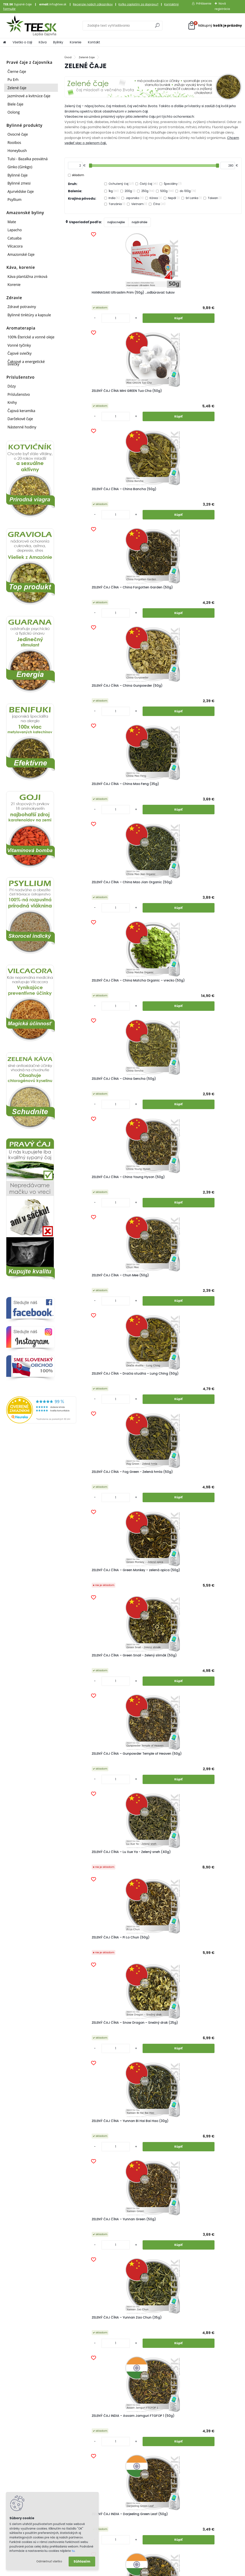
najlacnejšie (116, 222)
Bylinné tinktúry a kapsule (29, 314)
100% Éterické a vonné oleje (30, 336)
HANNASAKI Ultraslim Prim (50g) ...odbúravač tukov (90, 294)
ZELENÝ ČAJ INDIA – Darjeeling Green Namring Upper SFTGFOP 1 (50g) (94, 1086)
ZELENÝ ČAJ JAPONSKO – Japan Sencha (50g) (206, 1386)
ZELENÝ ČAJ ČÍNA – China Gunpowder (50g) (148, 393)
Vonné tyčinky (19, 345)
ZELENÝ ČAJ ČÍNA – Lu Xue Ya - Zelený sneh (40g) (152, 794)
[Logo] (31, 25)
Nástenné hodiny (21, 426)
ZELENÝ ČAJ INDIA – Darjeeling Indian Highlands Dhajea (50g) (151, 1091)
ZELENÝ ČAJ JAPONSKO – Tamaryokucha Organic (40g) (93, 1489)
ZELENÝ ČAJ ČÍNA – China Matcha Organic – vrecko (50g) (148, 493)
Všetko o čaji (22, 42)
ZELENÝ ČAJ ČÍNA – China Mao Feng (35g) (211, 393)
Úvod (68, 57)
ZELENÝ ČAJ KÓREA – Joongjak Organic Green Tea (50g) (211, 1484)
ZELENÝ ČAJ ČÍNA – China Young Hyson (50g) (89, 593)
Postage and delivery (151, 2543)
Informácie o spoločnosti (214, 2520)
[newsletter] (225, 2474)
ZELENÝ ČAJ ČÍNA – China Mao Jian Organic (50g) (93, 492)
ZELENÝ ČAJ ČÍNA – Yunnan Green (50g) (208, 888)
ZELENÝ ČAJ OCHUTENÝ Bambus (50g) (87, 1779)
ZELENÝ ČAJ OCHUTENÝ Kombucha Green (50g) (147, 2172)
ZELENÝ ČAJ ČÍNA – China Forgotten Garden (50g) (89, 393)
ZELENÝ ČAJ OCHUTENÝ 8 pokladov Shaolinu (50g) (148, 1681)
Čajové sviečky (19, 353)
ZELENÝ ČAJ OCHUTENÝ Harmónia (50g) (146, 2074)
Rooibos (14, 142)
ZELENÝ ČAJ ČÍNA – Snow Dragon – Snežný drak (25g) (92, 888)
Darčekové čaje (20, 418)
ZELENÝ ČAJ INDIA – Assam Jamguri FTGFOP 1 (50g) (149, 986)
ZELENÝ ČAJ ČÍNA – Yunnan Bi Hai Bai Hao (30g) (151, 888)
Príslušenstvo (18, 394)
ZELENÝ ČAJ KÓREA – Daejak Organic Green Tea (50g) (150, 1484)
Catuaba (14, 238)
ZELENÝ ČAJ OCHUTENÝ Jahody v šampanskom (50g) (211, 2074)
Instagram (209, 2547)
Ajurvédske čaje (20, 191)
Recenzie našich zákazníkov (93, 4)
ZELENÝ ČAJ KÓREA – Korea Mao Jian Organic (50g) (94, 1583)
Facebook (209, 2541)
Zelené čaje (16, 87)
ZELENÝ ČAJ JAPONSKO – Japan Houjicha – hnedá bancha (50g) (207, 1286)
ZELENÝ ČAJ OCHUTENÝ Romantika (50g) (205, 2275)
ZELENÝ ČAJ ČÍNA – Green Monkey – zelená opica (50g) (151, 695)
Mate (11, 221)
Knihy (12, 402)
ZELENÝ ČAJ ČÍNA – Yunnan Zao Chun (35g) (94, 986)
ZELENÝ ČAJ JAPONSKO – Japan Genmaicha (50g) (89, 1285)
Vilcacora (15, 246)
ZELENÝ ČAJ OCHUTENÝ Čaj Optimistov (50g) (149, 1779)
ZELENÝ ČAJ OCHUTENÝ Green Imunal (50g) (92, 2074)
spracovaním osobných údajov (197, 2484)
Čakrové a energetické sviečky (26, 362)
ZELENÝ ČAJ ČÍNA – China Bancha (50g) (207, 294)
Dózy (11, 386)
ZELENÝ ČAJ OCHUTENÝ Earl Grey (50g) (90, 1976)
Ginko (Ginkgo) (19, 166)
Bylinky (58, 42)
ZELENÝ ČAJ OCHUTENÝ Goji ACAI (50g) (149, 1976)
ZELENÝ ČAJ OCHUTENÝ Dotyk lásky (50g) (210, 1877)
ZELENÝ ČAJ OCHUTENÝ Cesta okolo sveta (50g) (92, 1877)
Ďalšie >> (160, 2412)
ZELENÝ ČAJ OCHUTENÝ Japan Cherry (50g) (92, 2172)
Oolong (13, 112)
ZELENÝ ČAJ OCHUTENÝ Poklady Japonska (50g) (153, 2271)
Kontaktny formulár (216, 2536)
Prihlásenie (203, 3)
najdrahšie (139, 222)
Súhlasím (82, 2561)
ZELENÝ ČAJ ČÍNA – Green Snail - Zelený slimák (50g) (211, 691)
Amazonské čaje (20, 254)
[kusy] (78, 318)
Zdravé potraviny (21, 306)
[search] (157, 27)
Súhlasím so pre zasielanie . (198, 2485)
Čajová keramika (21, 410)
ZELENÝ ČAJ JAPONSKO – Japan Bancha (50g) (147, 1186)
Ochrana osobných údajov (215, 2531)
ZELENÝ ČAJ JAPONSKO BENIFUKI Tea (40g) (87, 1186)
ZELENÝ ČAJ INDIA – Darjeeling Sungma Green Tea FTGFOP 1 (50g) (210, 1086)
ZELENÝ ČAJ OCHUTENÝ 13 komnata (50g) (207, 1583)
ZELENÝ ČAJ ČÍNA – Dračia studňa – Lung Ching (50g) (209, 593)
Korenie (75, 42)
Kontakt (94, 42)
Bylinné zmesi (18, 183)
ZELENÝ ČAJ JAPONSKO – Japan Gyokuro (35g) (147, 1285)
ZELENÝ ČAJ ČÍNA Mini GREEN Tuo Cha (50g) (150, 294)
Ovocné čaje (17, 134)
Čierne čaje (16, 71)
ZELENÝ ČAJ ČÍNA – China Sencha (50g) (207, 492)
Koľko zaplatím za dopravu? (138, 4)
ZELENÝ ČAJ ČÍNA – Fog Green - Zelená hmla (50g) (94, 691)
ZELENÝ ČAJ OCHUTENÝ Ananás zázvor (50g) (212, 1681)
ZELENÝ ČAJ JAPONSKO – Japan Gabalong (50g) (206, 1186)
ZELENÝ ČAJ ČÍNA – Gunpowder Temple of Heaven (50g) (94, 789)
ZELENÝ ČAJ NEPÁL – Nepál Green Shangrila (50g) (148, 1587)
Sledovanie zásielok (150, 2538)
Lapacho (14, 229)
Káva (43, 42)
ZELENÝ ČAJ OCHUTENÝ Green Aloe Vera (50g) (210, 1976)
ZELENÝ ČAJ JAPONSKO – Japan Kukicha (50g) (88, 1386)
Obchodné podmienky (212, 2525)
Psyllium (14, 199)
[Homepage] (4, 42)
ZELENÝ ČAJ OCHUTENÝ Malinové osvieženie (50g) (208, 2172)
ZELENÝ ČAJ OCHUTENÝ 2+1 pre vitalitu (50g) (93, 1681)
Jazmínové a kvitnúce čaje (28, 95)
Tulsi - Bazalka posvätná (27, 158)
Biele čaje (15, 104)
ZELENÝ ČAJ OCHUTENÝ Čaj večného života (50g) (208, 1783)
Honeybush (17, 150)
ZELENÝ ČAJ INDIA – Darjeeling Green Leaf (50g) (210, 986)
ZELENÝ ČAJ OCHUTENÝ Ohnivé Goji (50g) (93, 2271)
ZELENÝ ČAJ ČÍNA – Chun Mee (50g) (151, 593)
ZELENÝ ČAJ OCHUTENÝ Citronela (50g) (146, 1877)
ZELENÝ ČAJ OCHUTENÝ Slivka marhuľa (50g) (151, 2369)
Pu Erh (13, 79)
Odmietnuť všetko (49, 2561)
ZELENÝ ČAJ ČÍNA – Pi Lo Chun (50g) (210, 794)
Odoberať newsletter (52, 2477)
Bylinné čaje (17, 175)
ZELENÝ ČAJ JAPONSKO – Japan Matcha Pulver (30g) (150, 1386)
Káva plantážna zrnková (27, 276)
